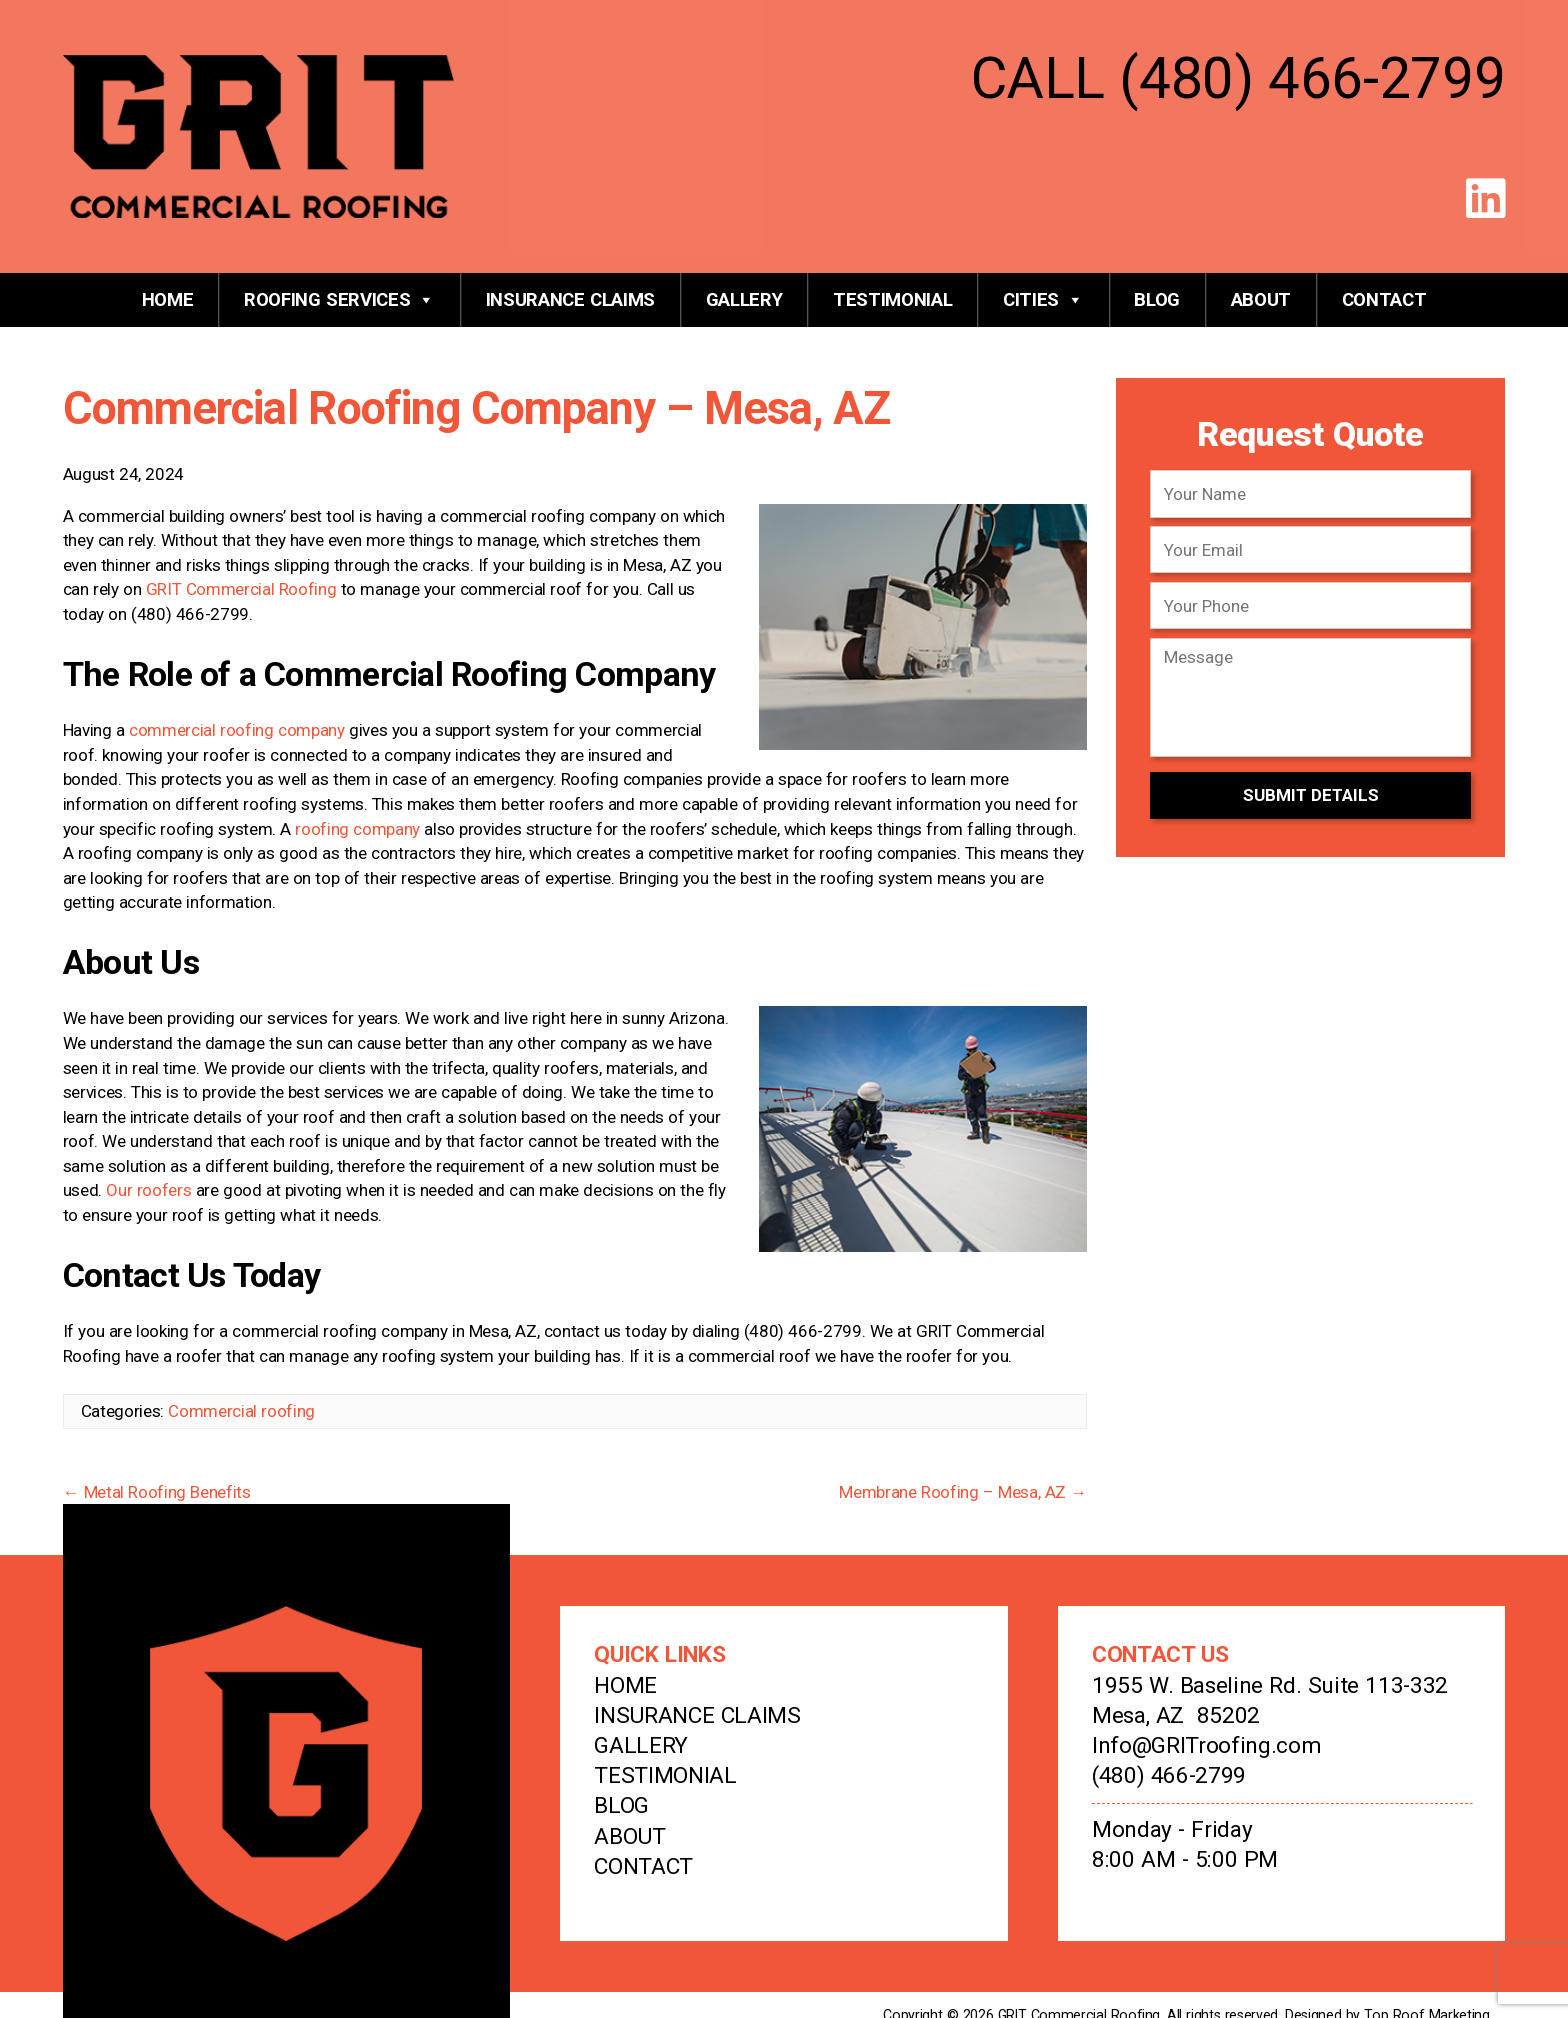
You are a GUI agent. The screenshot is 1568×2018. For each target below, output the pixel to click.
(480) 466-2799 (1169, 1775)
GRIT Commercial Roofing (241, 589)
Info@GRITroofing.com (1206, 1745)
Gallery (744, 300)
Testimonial (892, 300)
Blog (1157, 300)
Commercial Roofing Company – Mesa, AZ (477, 408)
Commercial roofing (241, 1411)
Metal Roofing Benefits (157, 1492)
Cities (1043, 300)
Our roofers (148, 1190)
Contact (1384, 300)
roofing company (357, 829)
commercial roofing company (237, 730)
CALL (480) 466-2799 (1238, 79)
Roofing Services (339, 300)
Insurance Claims (570, 300)
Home (168, 300)
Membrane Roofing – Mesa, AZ (963, 1492)
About (1261, 300)
